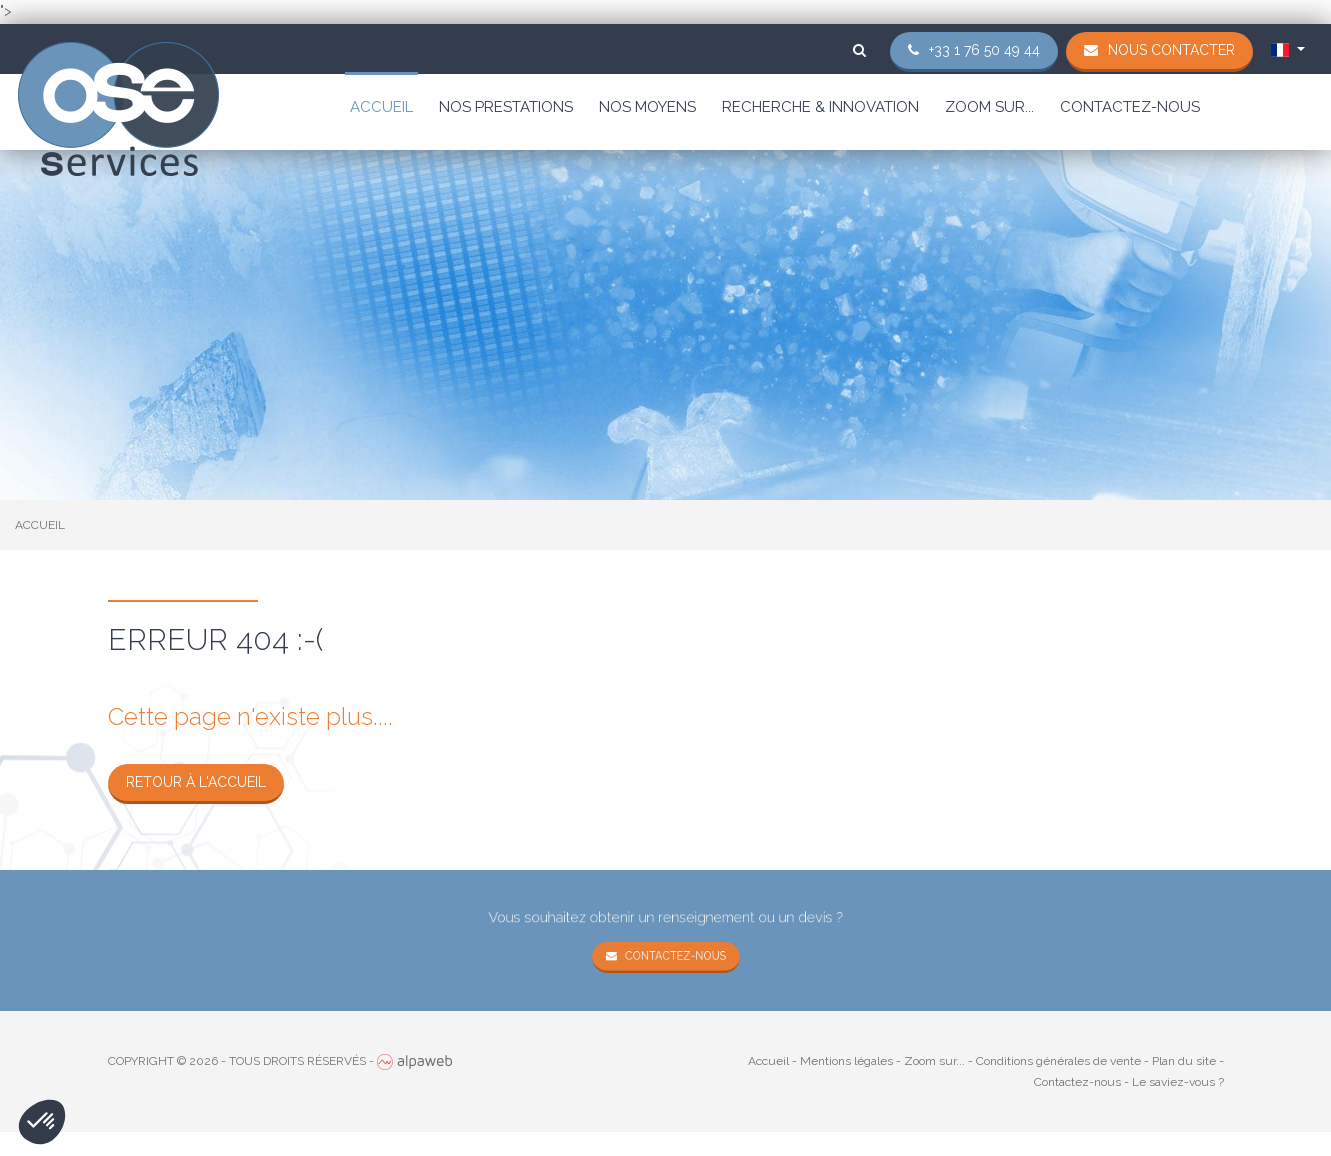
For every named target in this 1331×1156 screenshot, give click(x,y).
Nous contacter (1171, 50)
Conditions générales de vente (1058, 1061)
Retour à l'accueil (196, 782)
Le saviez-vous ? (1178, 1082)
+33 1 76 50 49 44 (984, 50)
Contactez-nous (1130, 107)
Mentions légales (846, 1061)
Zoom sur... (989, 107)
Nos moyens (647, 107)
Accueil (381, 107)
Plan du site (1184, 1061)
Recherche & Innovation (820, 107)
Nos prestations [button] (506, 107)
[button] (42, 1122)
